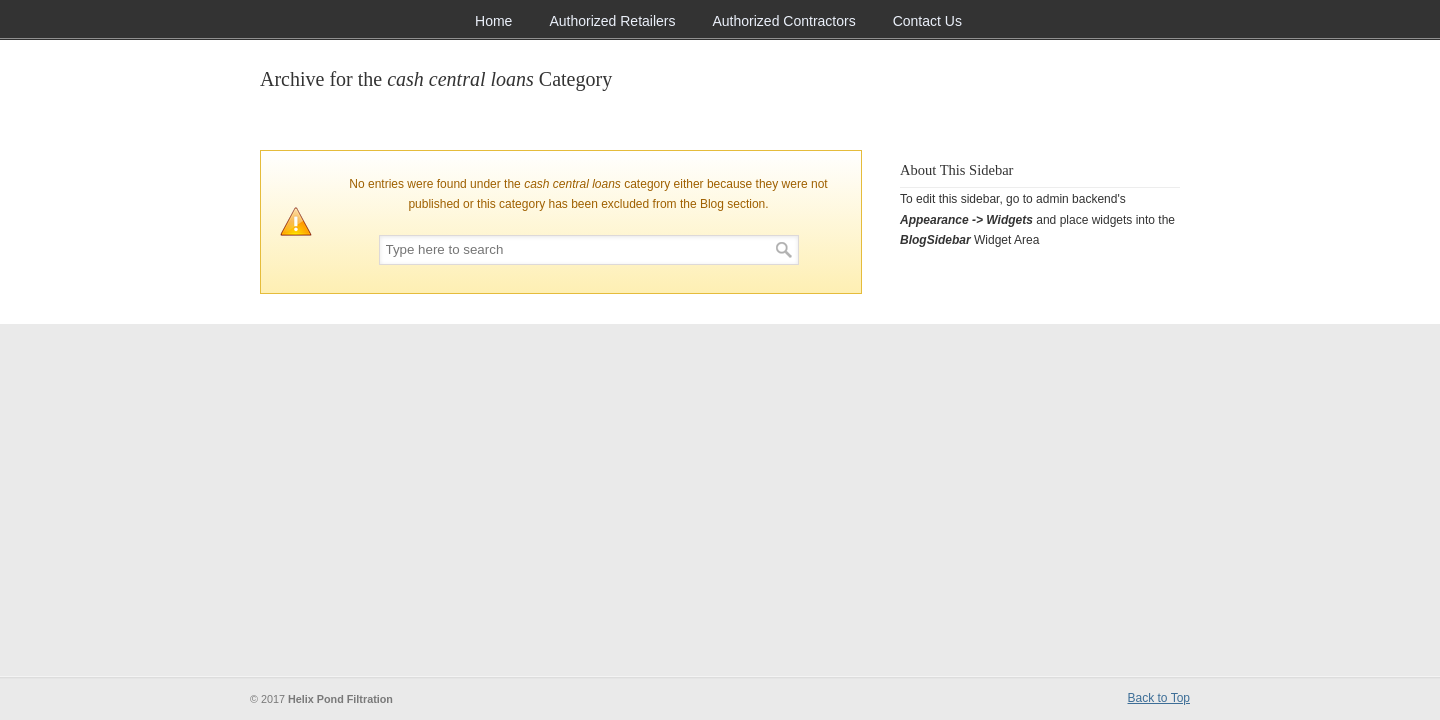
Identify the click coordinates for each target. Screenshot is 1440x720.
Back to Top (1159, 698)
